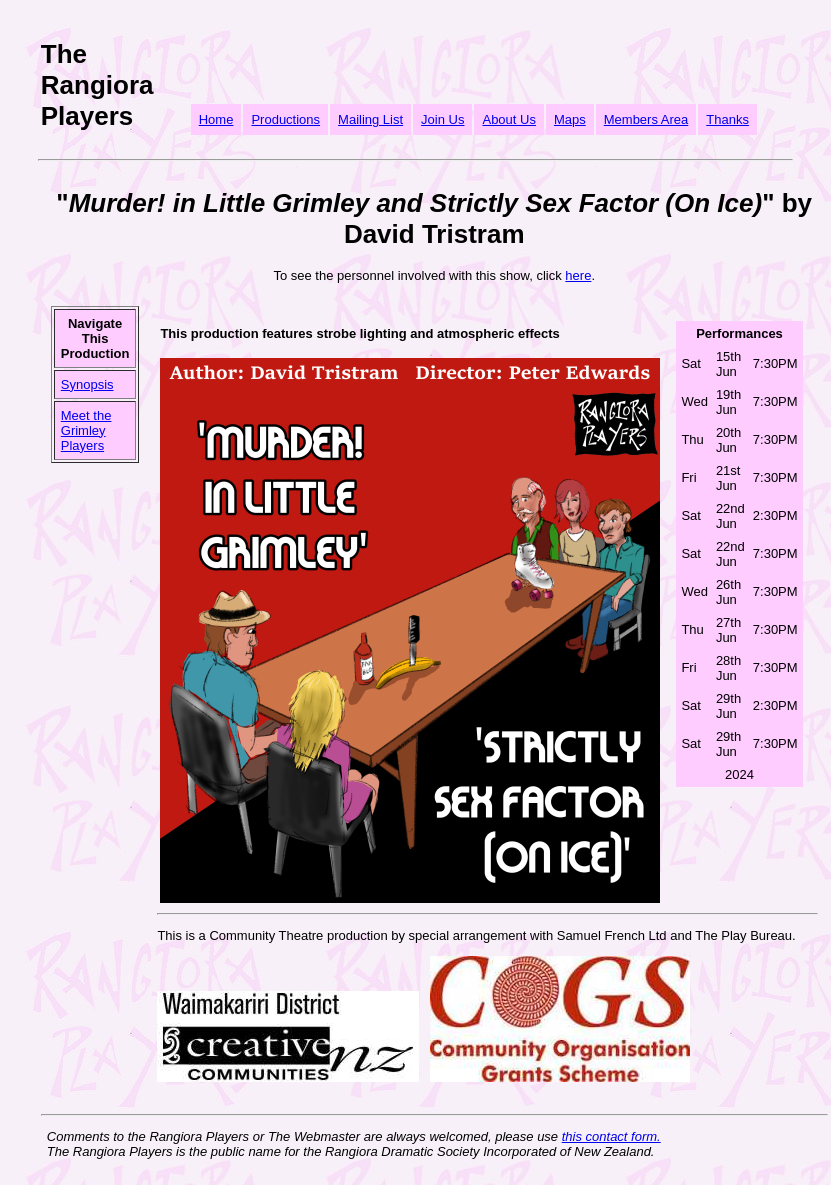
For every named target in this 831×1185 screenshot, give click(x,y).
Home (216, 119)
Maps (570, 119)
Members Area (646, 119)
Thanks (727, 119)
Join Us (442, 119)
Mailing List (370, 119)
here (578, 275)
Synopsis (87, 384)
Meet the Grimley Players (86, 430)
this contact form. (611, 1136)
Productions (285, 119)
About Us (508, 119)
